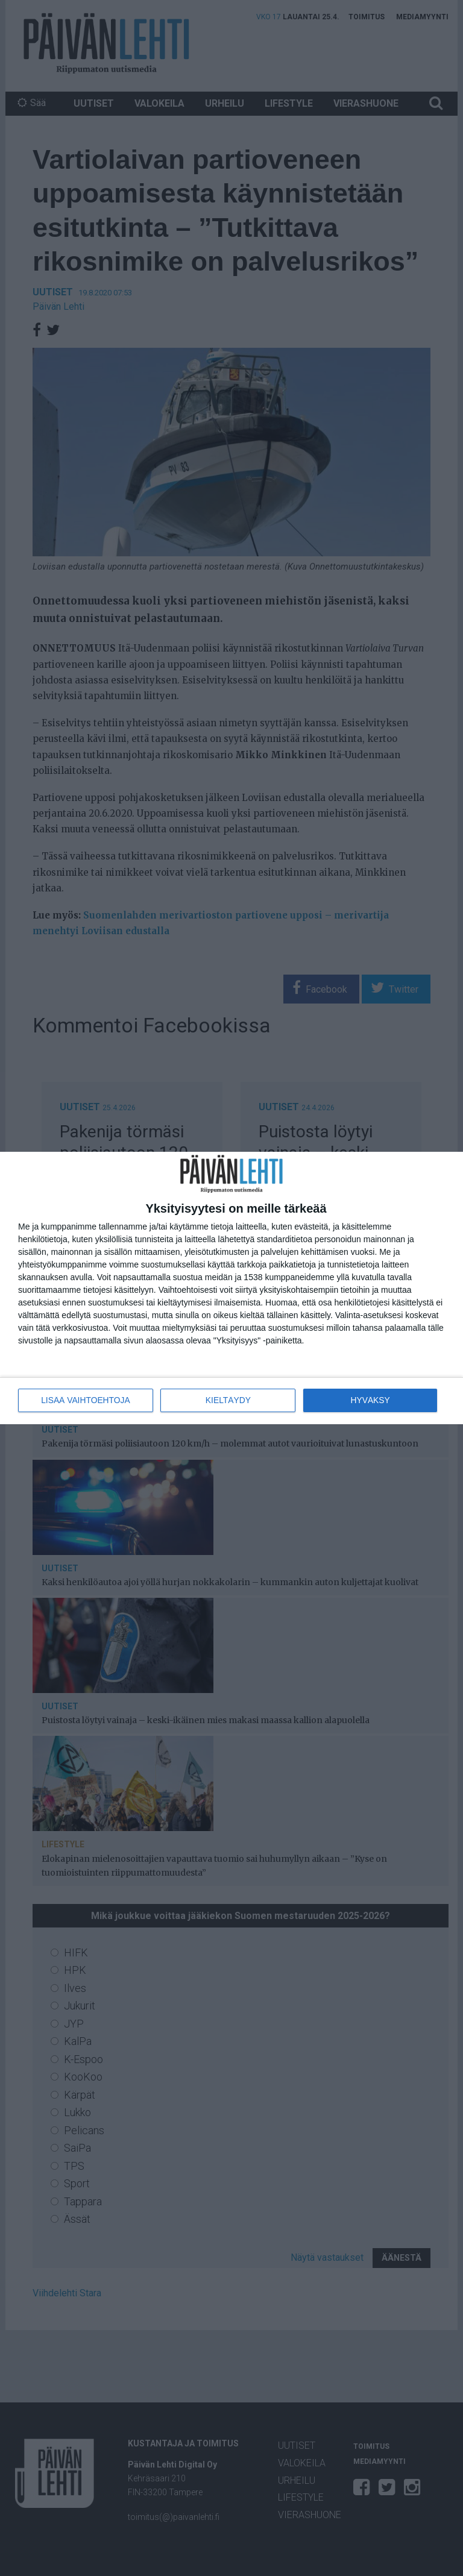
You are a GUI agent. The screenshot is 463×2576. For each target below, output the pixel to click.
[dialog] (231, 1288)
